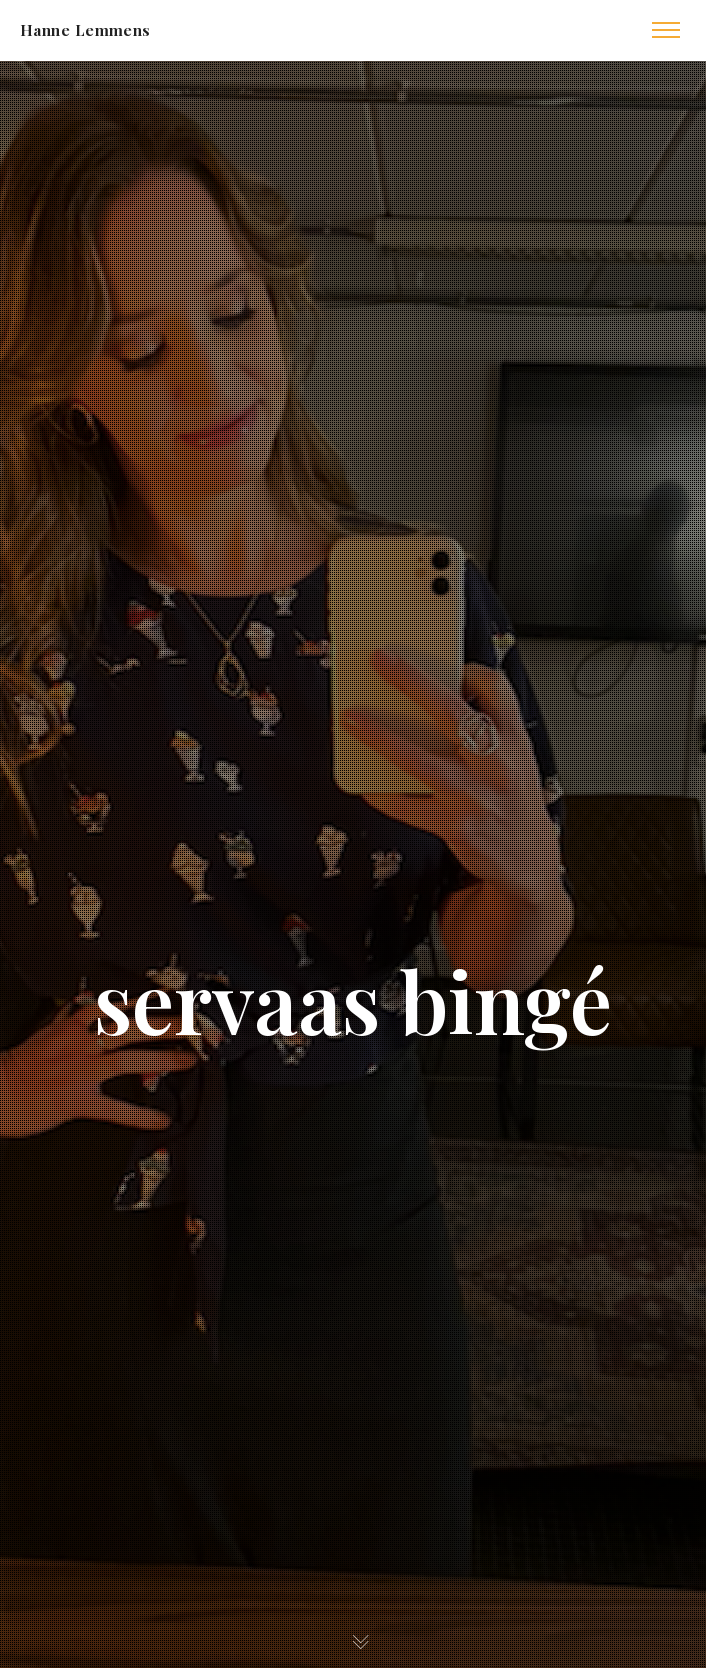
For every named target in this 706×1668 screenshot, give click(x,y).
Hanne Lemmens (85, 30)
